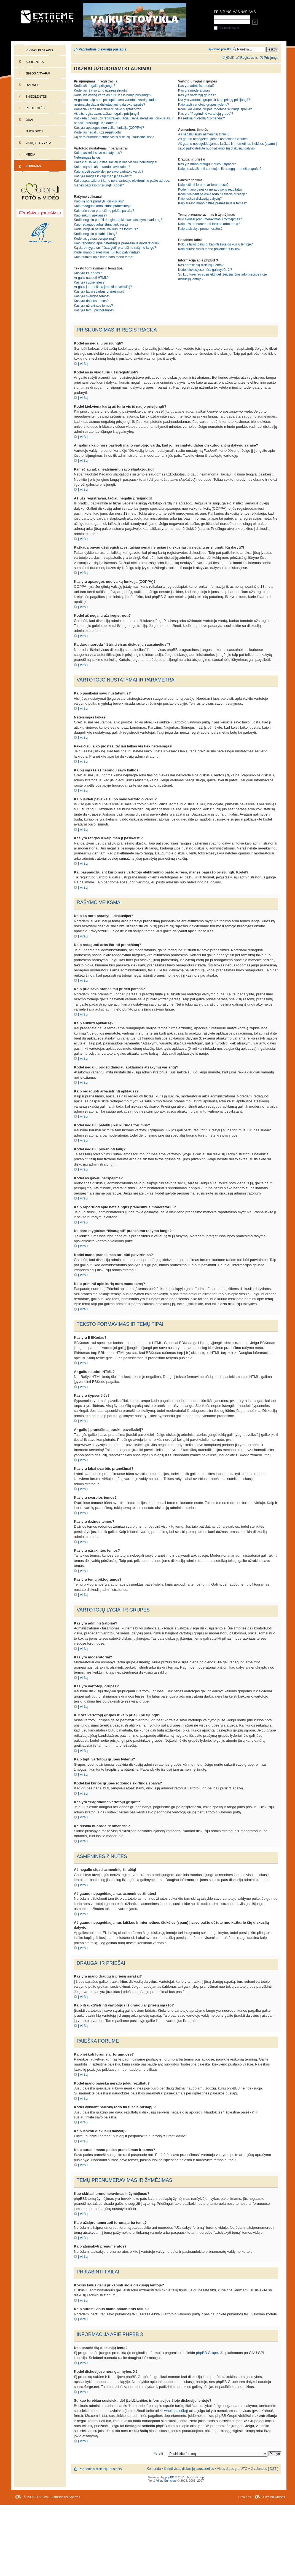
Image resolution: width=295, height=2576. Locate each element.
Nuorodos (34, 131)
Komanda (154, 2469)
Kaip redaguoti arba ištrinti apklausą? (101, 224)
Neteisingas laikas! (87, 157)
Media (30, 154)
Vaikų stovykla (38, 143)
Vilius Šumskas (166, 2480)
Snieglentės (36, 96)
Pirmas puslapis (39, 50)
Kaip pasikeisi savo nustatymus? (98, 153)
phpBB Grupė (207, 2353)
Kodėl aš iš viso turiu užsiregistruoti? (100, 90)
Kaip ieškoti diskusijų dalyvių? (200, 199)
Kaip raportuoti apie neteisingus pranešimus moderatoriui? (117, 243)
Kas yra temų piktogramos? (94, 310)
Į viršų (83, 364)
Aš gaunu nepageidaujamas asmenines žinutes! (213, 139)
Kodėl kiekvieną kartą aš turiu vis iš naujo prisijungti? (112, 95)
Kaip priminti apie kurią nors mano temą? (104, 257)
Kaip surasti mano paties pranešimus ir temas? (212, 203)
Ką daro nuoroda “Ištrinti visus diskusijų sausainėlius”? (114, 137)
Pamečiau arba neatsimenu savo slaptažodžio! (108, 109)
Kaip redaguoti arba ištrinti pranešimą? (102, 206)
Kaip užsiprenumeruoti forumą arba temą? (209, 224)
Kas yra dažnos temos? (91, 301)
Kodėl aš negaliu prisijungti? (94, 86)
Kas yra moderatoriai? (194, 90)
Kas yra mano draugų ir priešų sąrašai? (207, 164)
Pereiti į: (159, 2453)
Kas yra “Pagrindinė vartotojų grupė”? (205, 114)
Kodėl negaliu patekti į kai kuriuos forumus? (106, 229)
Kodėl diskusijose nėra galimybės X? (205, 270)
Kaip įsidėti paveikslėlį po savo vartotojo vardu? (108, 171)
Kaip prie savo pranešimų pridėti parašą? (104, 211)
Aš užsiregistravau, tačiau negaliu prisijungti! (106, 114)
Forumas (33, 166)
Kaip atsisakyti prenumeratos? (200, 229)
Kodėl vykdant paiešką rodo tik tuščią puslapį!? (212, 194)
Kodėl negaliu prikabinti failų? (95, 234)
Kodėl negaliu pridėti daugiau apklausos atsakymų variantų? (118, 220)
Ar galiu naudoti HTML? (91, 278)
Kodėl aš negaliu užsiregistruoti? (98, 132)
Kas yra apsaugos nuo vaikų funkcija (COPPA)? (109, 128)
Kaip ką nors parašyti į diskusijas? (99, 201)
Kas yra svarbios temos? (92, 296)
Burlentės (35, 61)
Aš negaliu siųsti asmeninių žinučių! (204, 134)
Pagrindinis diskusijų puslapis (102, 49)
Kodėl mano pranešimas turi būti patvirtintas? (107, 252)
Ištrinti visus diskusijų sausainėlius (189, 2469)
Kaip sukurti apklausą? (90, 215)
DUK (230, 58)
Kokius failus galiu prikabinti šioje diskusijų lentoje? (215, 244)
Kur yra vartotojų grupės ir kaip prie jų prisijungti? (214, 100)
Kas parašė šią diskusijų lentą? (201, 265)
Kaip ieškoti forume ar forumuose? (203, 185)
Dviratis (32, 85)
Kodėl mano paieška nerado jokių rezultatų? (210, 189)
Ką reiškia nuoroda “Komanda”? (201, 118)
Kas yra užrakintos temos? (93, 306)
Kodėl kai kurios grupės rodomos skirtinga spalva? (215, 109)
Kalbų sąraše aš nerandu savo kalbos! (102, 167)
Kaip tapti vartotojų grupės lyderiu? (203, 104)
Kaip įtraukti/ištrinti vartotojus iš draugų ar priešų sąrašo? (219, 169)
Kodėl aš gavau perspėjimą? (95, 239)
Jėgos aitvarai (38, 73)
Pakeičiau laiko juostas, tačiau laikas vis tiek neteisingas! (115, 162)
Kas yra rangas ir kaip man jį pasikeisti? (103, 176)
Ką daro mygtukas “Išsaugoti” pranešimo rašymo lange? (115, 248)
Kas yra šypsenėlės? (89, 282)
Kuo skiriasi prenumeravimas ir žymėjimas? (210, 219)
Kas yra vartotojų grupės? (197, 95)
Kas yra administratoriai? (196, 86)
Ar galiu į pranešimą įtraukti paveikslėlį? (103, 287)
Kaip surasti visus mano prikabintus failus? (209, 249)
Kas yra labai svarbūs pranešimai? (99, 291)
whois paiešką (175, 2411)
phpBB (169, 2477)
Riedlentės (35, 108)
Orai (29, 119)
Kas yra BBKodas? (88, 273)
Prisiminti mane (226, 27)
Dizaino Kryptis (274, 2497)
